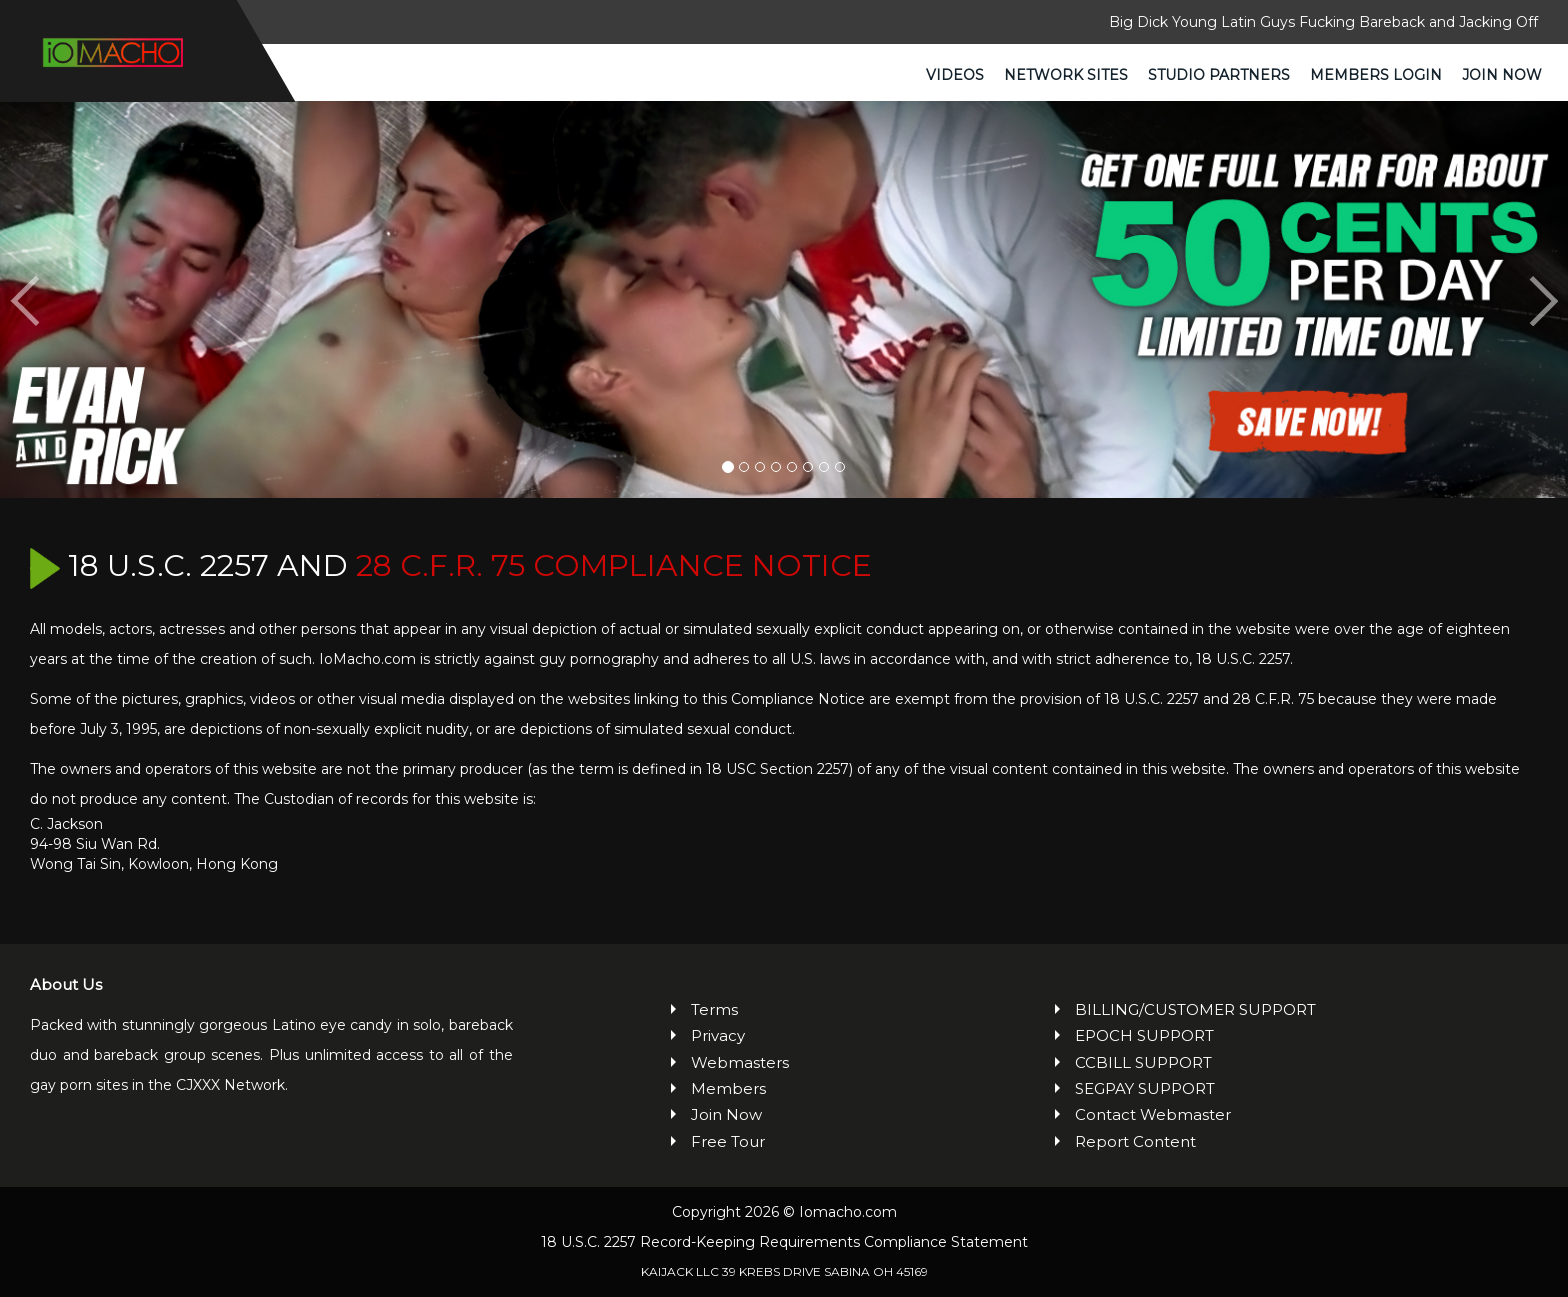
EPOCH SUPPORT (1144, 1035)
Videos (955, 75)
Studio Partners (1219, 75)
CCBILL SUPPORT (1143, 1062)
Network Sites (1066, 75)
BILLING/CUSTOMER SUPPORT (1195, 1009)
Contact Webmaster (1153, 1115)
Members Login (1376, 75)
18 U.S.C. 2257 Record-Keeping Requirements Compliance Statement (784, 1242)
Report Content (1135, 1141)
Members (728, 1088)
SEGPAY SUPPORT (1145, 1088)
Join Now (1502, 75)
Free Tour (728, 1141)
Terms (714, 1009)
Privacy (718, 1035)
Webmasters (740, 1062)
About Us (66, 984)
